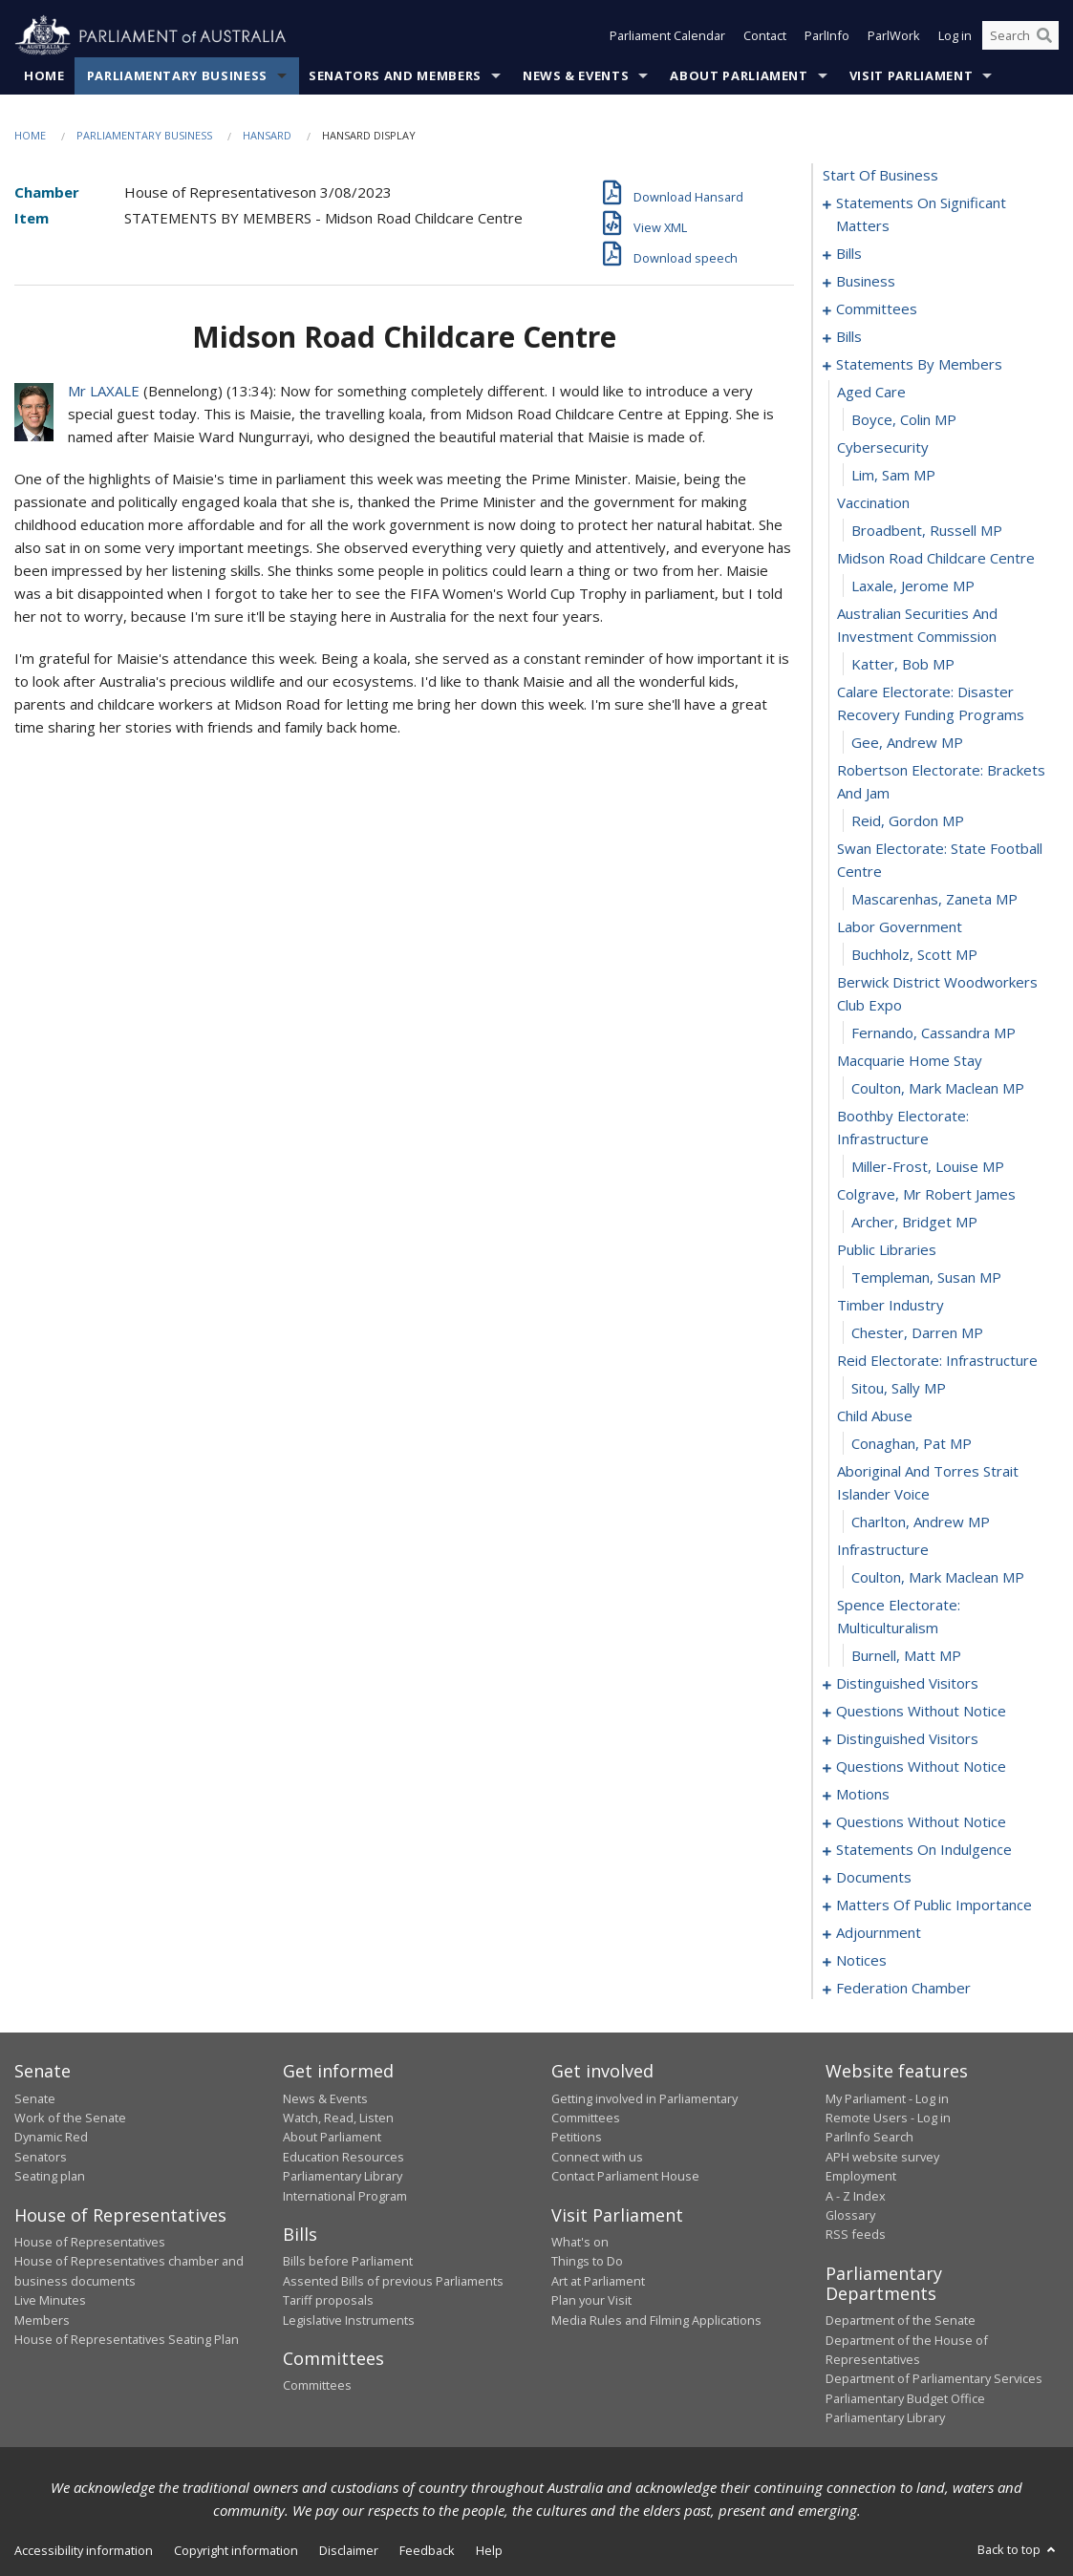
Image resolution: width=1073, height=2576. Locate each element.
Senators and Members (395, 75)
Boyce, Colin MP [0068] (903, 420)
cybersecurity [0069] (883, 448)
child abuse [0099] (874, 1416)
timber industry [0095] (890, 1305)
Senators (40, 2156)
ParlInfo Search (869, 2137)
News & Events (576, 75)
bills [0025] (849, 337)
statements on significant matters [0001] (921, 215)
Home (44, 75)
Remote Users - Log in (888, 2117)
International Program (345, 2195)
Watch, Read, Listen (338, 2117)
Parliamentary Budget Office (905, 2398)
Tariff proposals (328, 2301)
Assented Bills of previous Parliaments (393, 2280)
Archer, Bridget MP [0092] (914, 1222)
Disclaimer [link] (348, 2550)
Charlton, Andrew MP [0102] (920, 1522)
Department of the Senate (901, 2321)
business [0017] (865, 281)
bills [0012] (849, 254)
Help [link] (489, 2550)
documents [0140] (874, 1877)
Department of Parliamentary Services (934, 2379)
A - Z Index (856, 2195)
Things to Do (587, 2261)
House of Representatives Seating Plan (126, 2339)
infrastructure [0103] (883, 1550)
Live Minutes (50, 2301)
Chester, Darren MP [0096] (917, 1333)
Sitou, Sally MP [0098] (898, 1388)
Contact (764, 36)
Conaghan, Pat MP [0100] (911, 1444)
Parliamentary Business (177, 75)
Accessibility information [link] (83, 2550)
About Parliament (738, 75)
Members (42, 2320)
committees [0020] (876, 309)
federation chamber (903, 1988)
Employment (861, 2176)
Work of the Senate (70, 2117)
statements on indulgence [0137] (924, 1850)
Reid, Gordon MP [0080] (907, 821)
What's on (580, 2241)
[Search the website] (1020, 36)
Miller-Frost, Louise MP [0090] (927, 1167)
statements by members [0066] (919, 364)
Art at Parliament (598, 2280)
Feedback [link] (427, 2550)
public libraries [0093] (886, 1250)
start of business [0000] (880, 175)
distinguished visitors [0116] (907, 1739)
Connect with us (597, 2156)
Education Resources (343, 2156)
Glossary (850, 2215)
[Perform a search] (1044, 36)
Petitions (576, 2137)
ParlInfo (827, 36)
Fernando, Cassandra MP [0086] (933, 1033)
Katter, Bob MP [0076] (903, 664)
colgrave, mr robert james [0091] (926, 1194)
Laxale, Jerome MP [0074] (913, 586)
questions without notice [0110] (921, 1711)
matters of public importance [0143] (934, 1905)
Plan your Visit (591, 2301)
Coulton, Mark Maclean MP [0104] (937, 1577)
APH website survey (882, 2156)
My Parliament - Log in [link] (887, 2098)
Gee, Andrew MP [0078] (907, 743)
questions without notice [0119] (921, 1767)
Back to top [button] (1018, 2549)
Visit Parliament (911, 75)
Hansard (267, 135)
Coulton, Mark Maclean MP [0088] (937, 1088)
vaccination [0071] (873, 503)
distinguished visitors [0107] (907, 1683)
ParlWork (894, 36)
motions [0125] (863, 1794)
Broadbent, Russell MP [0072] (926, 531)
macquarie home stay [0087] (909, 1061)
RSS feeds (856, 2235)
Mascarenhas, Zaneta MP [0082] (934, 899)
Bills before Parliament (348, 2261)
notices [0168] (861, 1960)
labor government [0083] (899, 927)
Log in (955, 36)
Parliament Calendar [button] (667, 36)
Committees (317, 2386)
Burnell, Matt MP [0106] (906, 1656)
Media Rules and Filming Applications (656, 2320)
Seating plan (49, 2176)
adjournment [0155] (878, 1933)
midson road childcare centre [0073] (936, 558)
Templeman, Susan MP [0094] (926, 1278)
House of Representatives (89, 2241)
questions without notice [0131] (921, 1822)
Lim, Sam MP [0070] (893, 475)
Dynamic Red (51, 2137)
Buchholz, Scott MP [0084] (914, 955)
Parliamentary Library (342, 2176)
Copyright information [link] (236, 2550)
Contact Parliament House (625, 2176)
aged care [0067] (871, 392)
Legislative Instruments (349, 2320)
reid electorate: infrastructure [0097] (937, 1361)
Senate (34, 2098)
